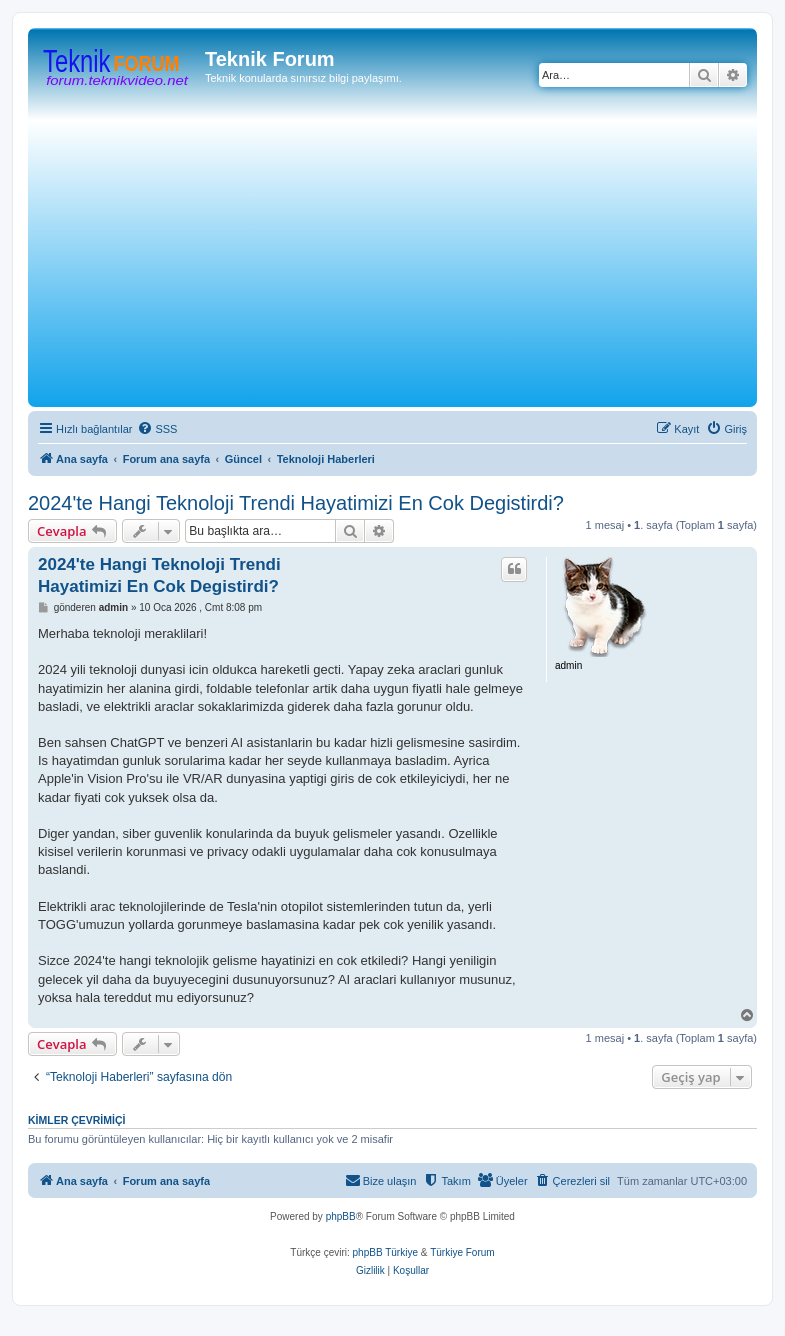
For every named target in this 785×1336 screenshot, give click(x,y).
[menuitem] (157, 429)
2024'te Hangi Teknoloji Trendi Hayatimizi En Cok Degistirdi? (296, 503)
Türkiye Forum (462, 1252)
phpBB (341, 1216)
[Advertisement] (409, 252)
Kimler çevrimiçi (76, 1120)
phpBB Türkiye (385, 1252)
